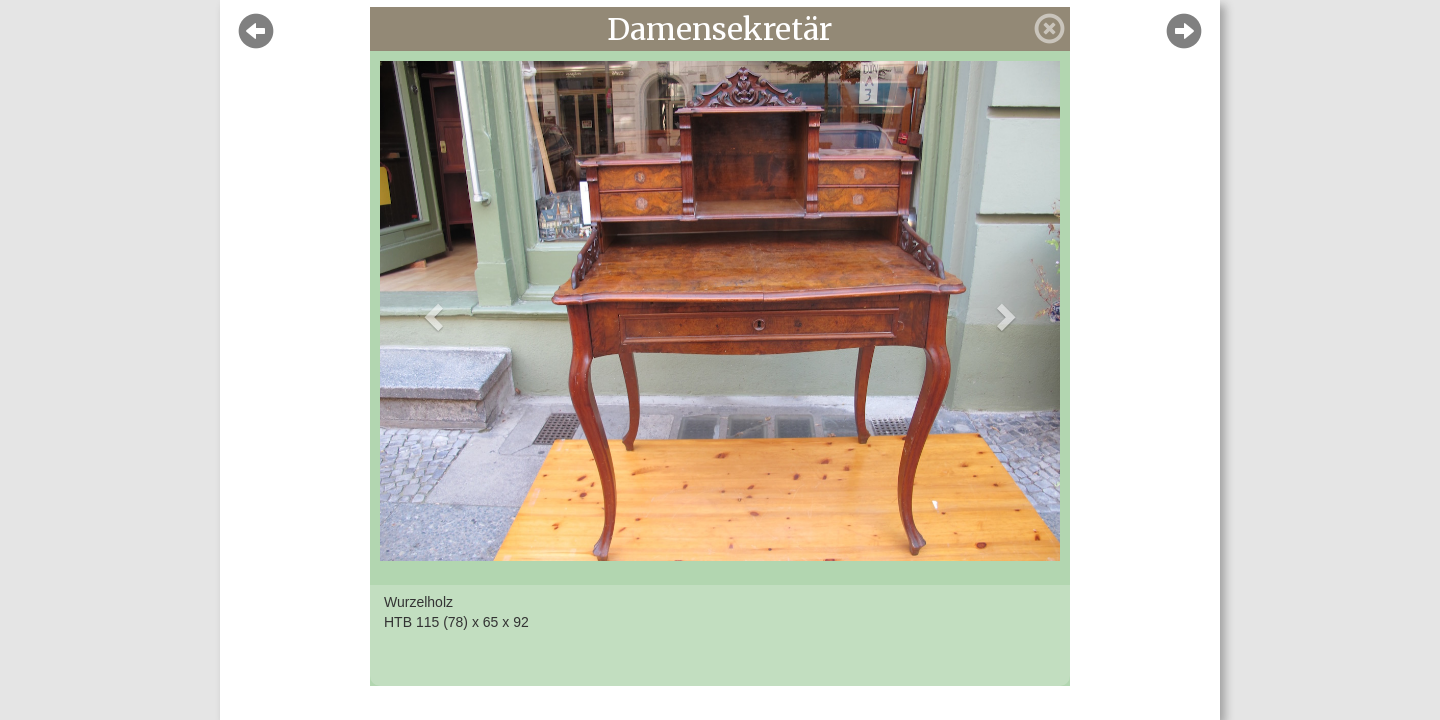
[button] (431, 311)
